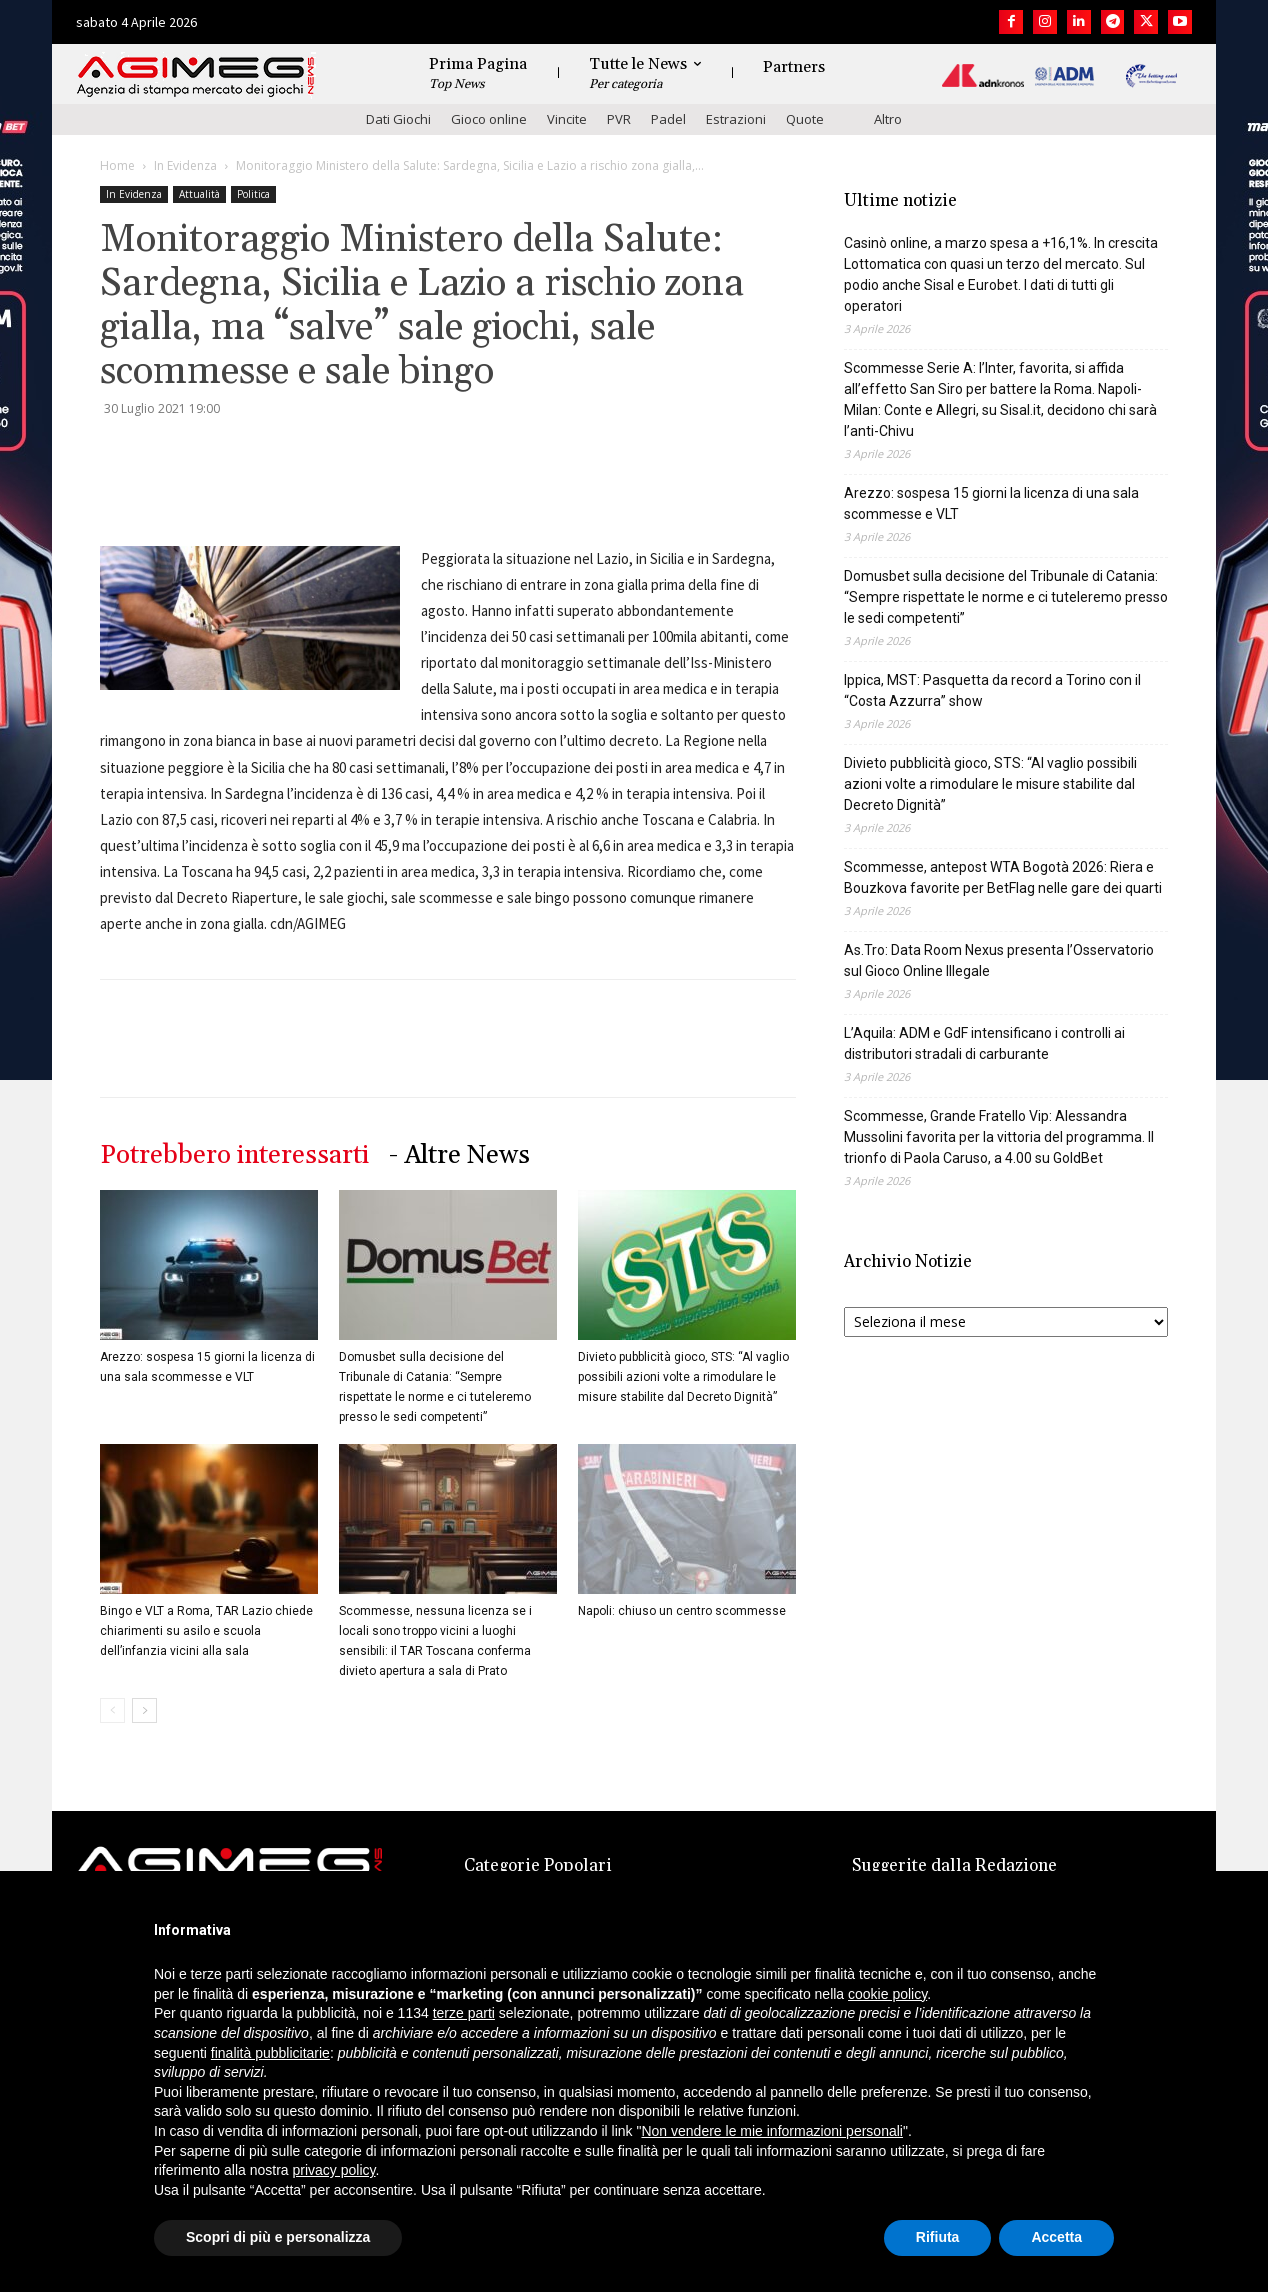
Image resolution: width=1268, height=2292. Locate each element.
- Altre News (459, 1155)
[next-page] (144, 1710)
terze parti (464, 2013)
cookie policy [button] (887, 1994)
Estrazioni (736, 119)
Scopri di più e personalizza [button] (278, 2237)
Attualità (199, 194)
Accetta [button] (1056, 2237)
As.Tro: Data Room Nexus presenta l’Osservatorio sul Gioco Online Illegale (999, 960)
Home (117, 165)
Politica (253, 194)
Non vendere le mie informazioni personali (771, 2131)
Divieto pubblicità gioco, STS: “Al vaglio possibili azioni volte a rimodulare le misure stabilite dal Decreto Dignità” (683, 1377)
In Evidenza (185, 165)
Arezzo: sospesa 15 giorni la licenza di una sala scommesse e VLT (991, 503)
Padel (668, 119)
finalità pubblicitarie (270, 2053)
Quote (805, 119)
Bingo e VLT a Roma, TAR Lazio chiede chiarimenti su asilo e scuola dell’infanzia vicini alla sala (206, 1631)
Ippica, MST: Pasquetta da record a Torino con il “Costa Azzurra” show (992, 690)
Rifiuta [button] (938, 2237)
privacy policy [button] (334, 2170)
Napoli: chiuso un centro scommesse (682, 1611)
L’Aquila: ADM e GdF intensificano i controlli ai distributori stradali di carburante (984, 1043)
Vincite (567, 119)
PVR (619, 119)
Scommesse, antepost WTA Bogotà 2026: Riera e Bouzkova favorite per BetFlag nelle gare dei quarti (1003, 877)
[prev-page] (112, 1710)
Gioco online (489, 119)
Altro (888, 119)
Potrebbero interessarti (234, 1155)
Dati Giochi (398, 119)
